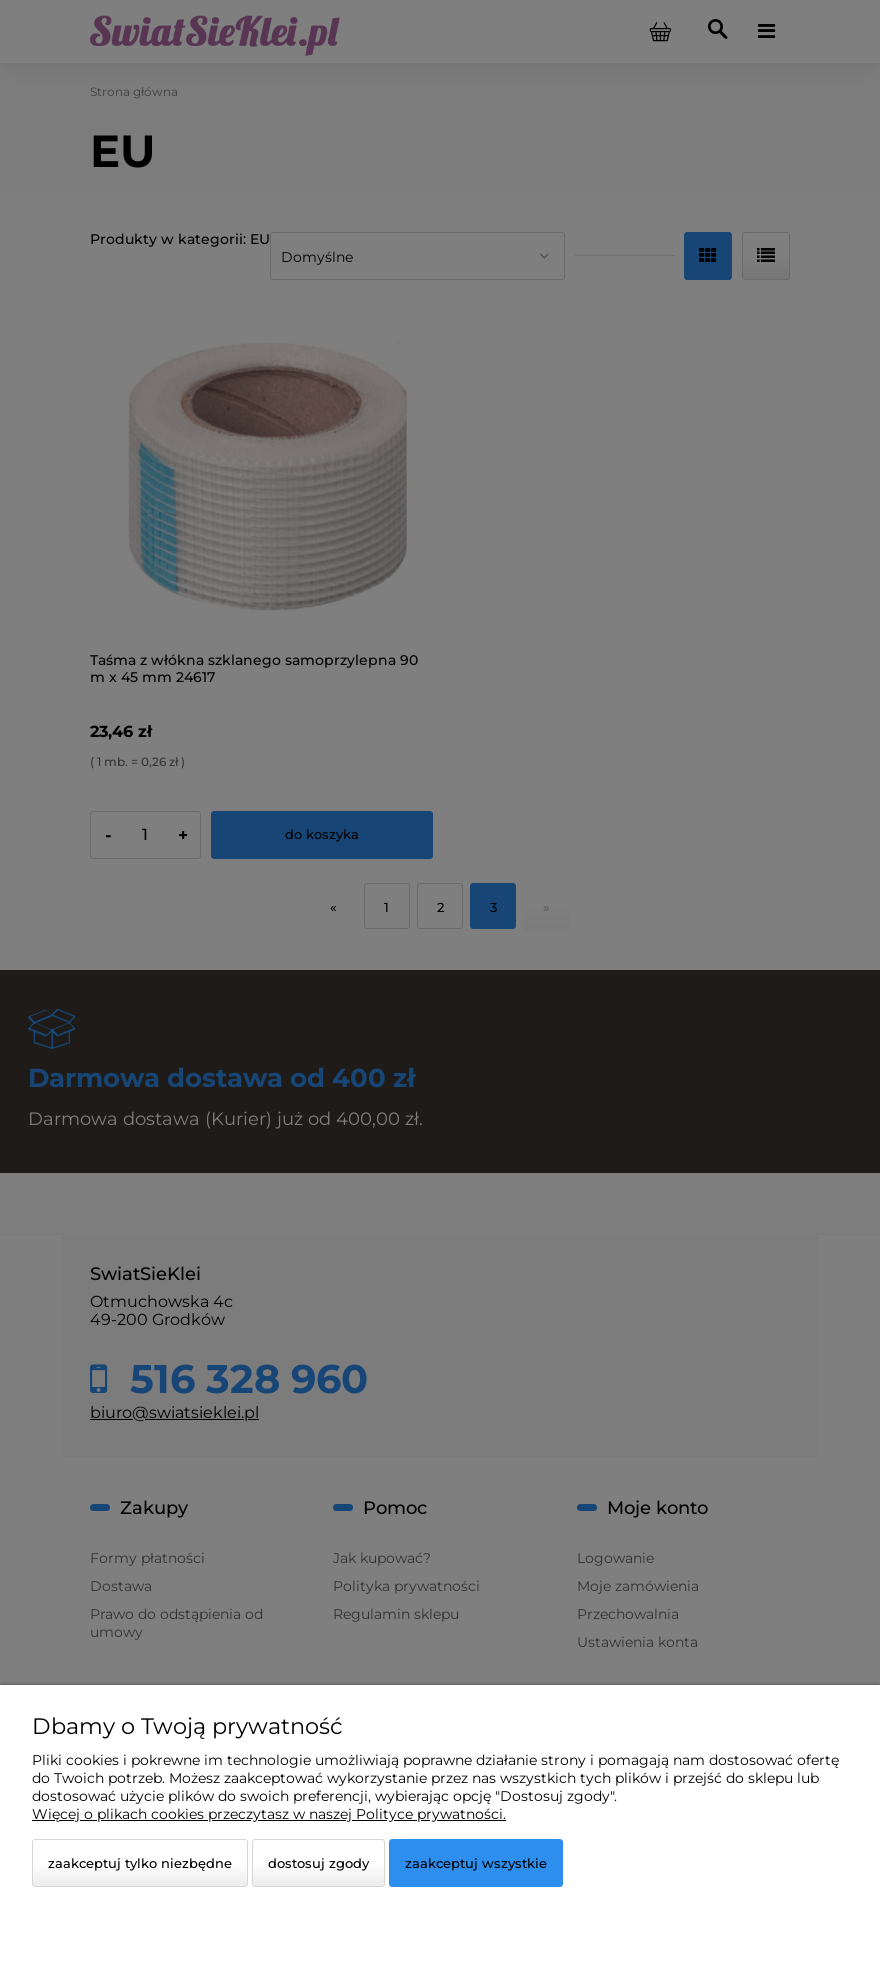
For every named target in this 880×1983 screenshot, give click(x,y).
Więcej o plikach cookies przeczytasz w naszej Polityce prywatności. (269, 1814)
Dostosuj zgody (318, 1863)
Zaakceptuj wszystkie (476, 1863)
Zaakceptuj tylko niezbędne (140, 1863)
